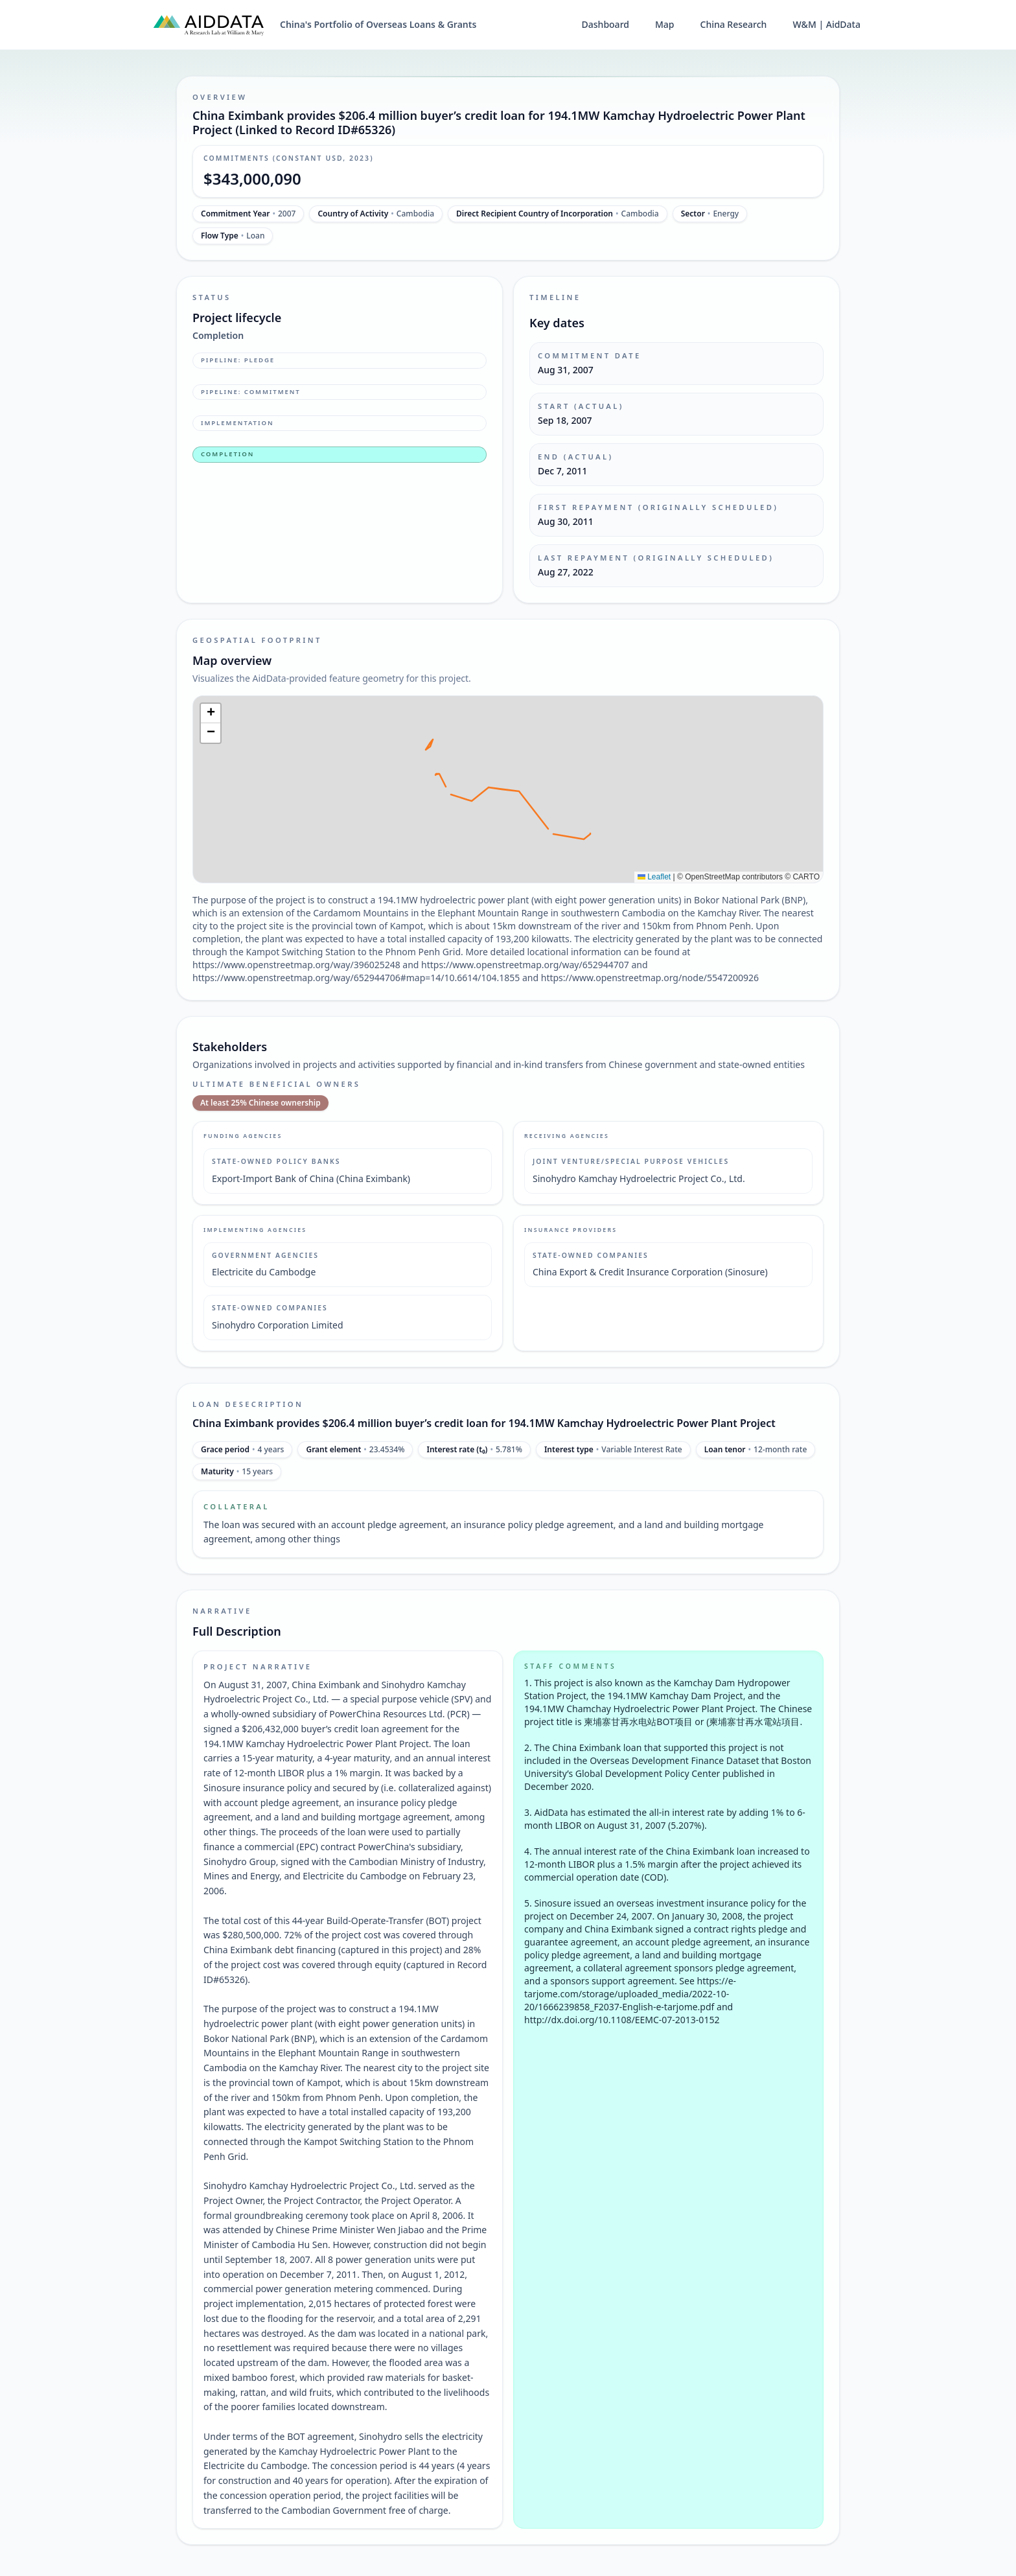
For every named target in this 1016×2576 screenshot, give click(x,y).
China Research (733, 24)
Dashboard (605, 24)
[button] (210, 713)
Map (665, 24)
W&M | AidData (826, 24)
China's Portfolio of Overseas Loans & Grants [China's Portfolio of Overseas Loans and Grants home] (378, 24)
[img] (508, 789)
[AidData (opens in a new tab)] (208, 24)
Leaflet (654, 876)
